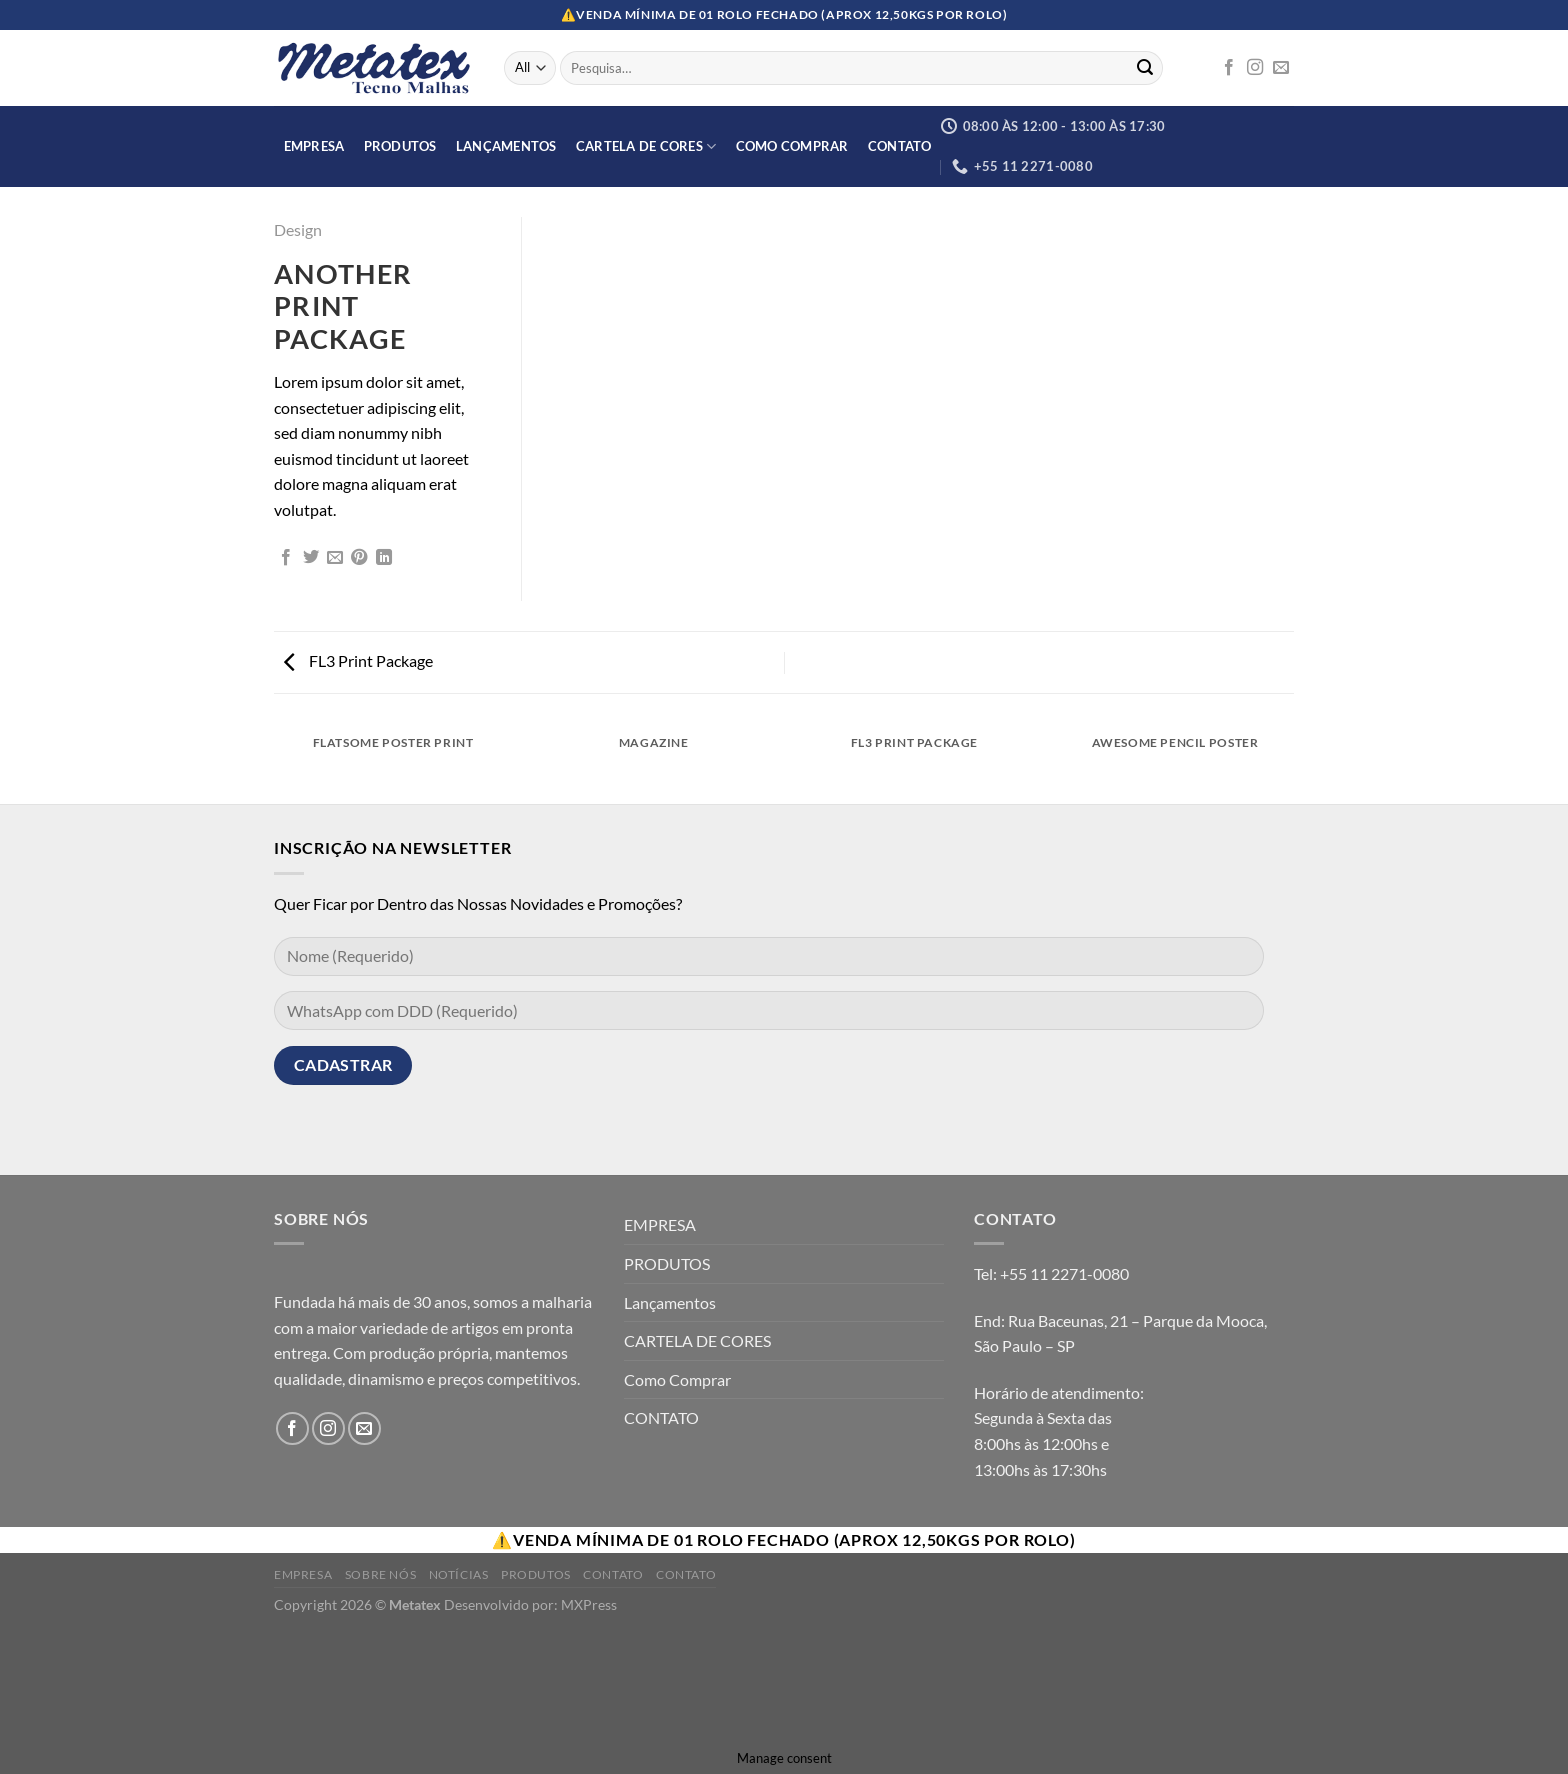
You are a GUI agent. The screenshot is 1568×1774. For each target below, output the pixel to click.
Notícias (459, 1574)
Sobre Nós (381, 1574)
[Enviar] (1145, 68)
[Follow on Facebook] (1229, 68)
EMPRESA (314, 146)
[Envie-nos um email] (1281, 68)
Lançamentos (506, 146)
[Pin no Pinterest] (359, 558)
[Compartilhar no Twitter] (311, 558)
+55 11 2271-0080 (1064, 1273)
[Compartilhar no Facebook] (286, 558)
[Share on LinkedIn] (384, 558)
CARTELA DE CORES (646, 146)
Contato (613, 1574)
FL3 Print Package (358, 660)
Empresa (303, 1574)
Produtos (536, 1574)
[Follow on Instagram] (1255, 68)
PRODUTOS (400, 146)
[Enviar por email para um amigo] (335, 558)
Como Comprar (792, 146)
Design (298, 229)
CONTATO (900, 146)
